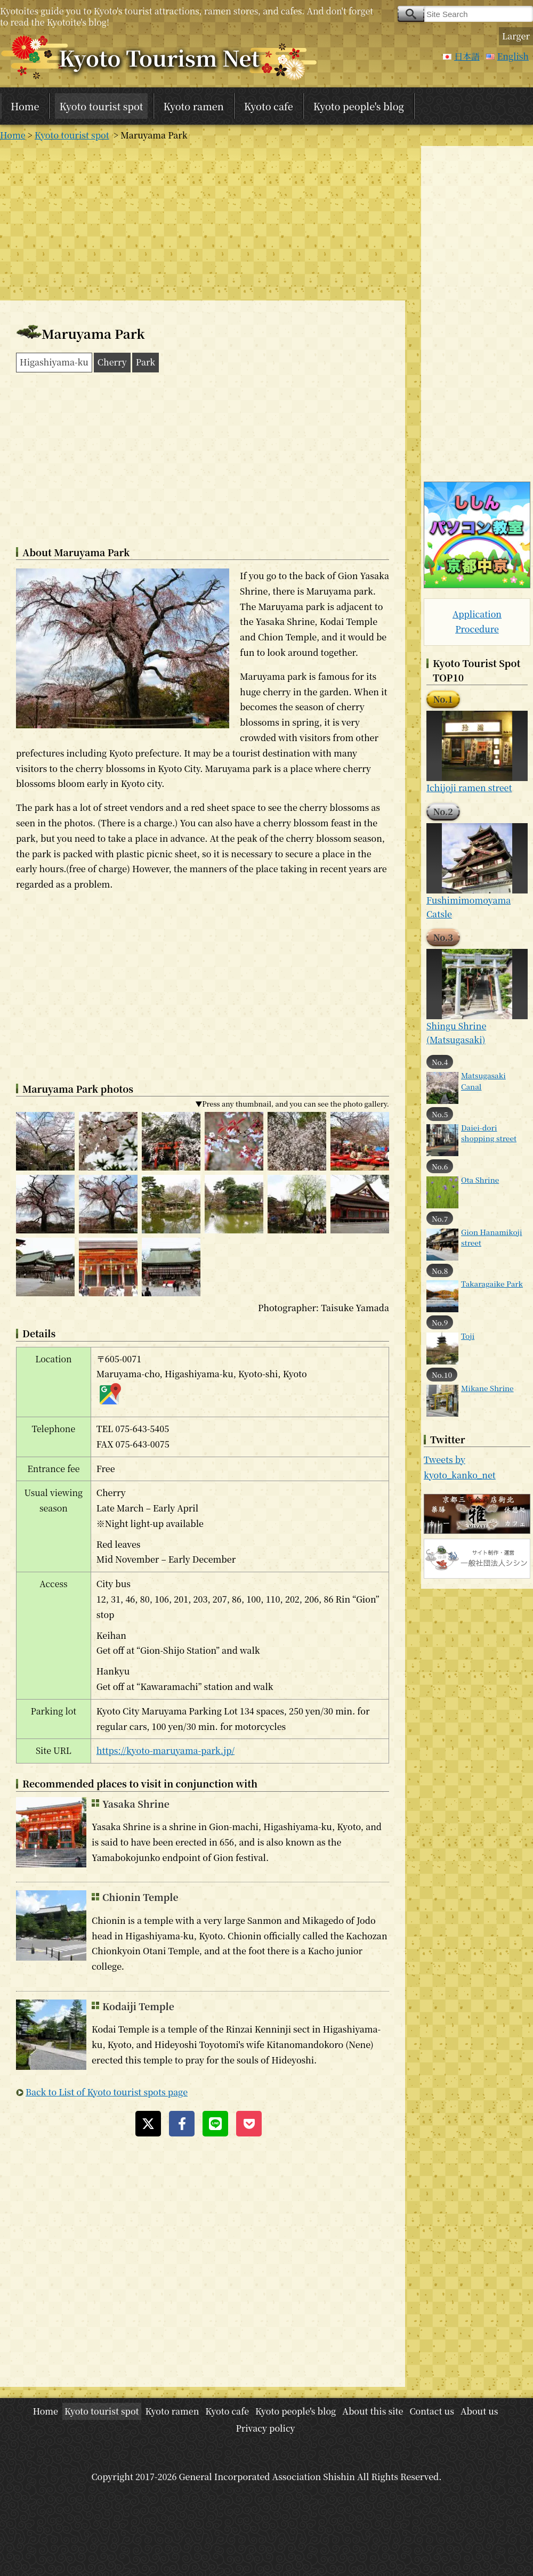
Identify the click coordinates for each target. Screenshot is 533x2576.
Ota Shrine (480, 1179)
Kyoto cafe (268, 106)
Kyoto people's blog (358, 106)
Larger (516, 36)
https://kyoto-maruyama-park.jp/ (165, 1750)
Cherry (112, 362)
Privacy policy (265, 2428)
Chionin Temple (140, 1897)
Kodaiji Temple (138, 2006)
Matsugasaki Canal (483, 1080)
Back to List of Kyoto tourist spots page (107, 2092)
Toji (467, 1335)
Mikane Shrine (487, 1388)
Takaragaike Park (492, 1283)
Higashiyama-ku (54, 362)
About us (479, 2411)
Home (25, 106)
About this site (372, 2411)
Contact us (431, 2411)
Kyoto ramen (194, 106)
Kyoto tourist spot (101, 106)
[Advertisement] (202, 220)
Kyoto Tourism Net (159, 57)
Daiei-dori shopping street (488, 1132)
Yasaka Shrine (135, 1803)
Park (145, 362)
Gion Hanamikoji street (491, 1237)
